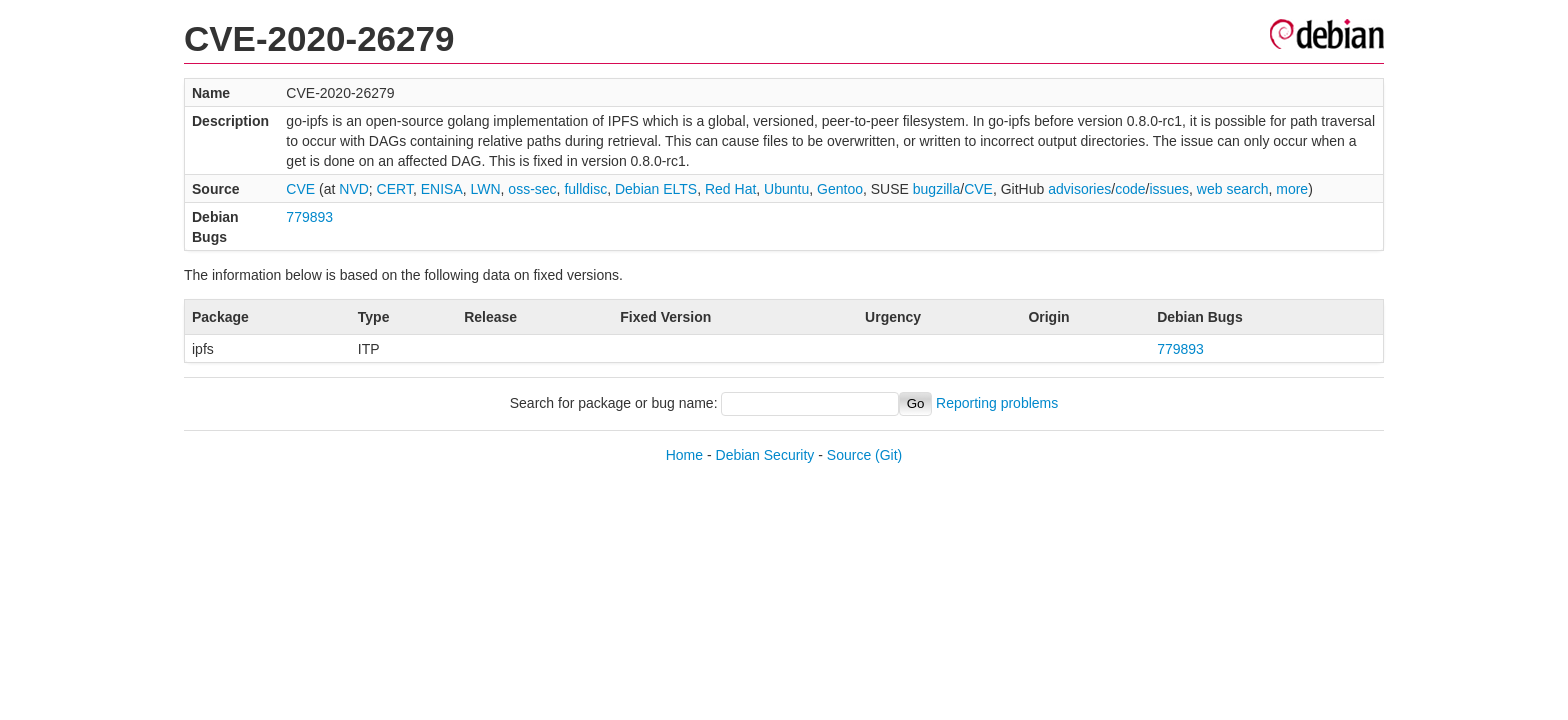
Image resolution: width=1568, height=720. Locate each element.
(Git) (888, 455)
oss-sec (532, 189)
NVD (354, 189)
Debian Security (765, 455)
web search (1233, 189)
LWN (486, 189)
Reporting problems (997, 403)
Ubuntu (786, 189)
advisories (1079, 189)
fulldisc (585, 189)
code (1130, 189)
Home (684, 455)
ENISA (442, 189)
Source (849, 455)
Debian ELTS (656, 189)
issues (1169, 189)
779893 (309, 217)
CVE (300, 189)
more (1292, 189)
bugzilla (936, 189)
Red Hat (730, 189)
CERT (395, 189)
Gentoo (840, 189)
